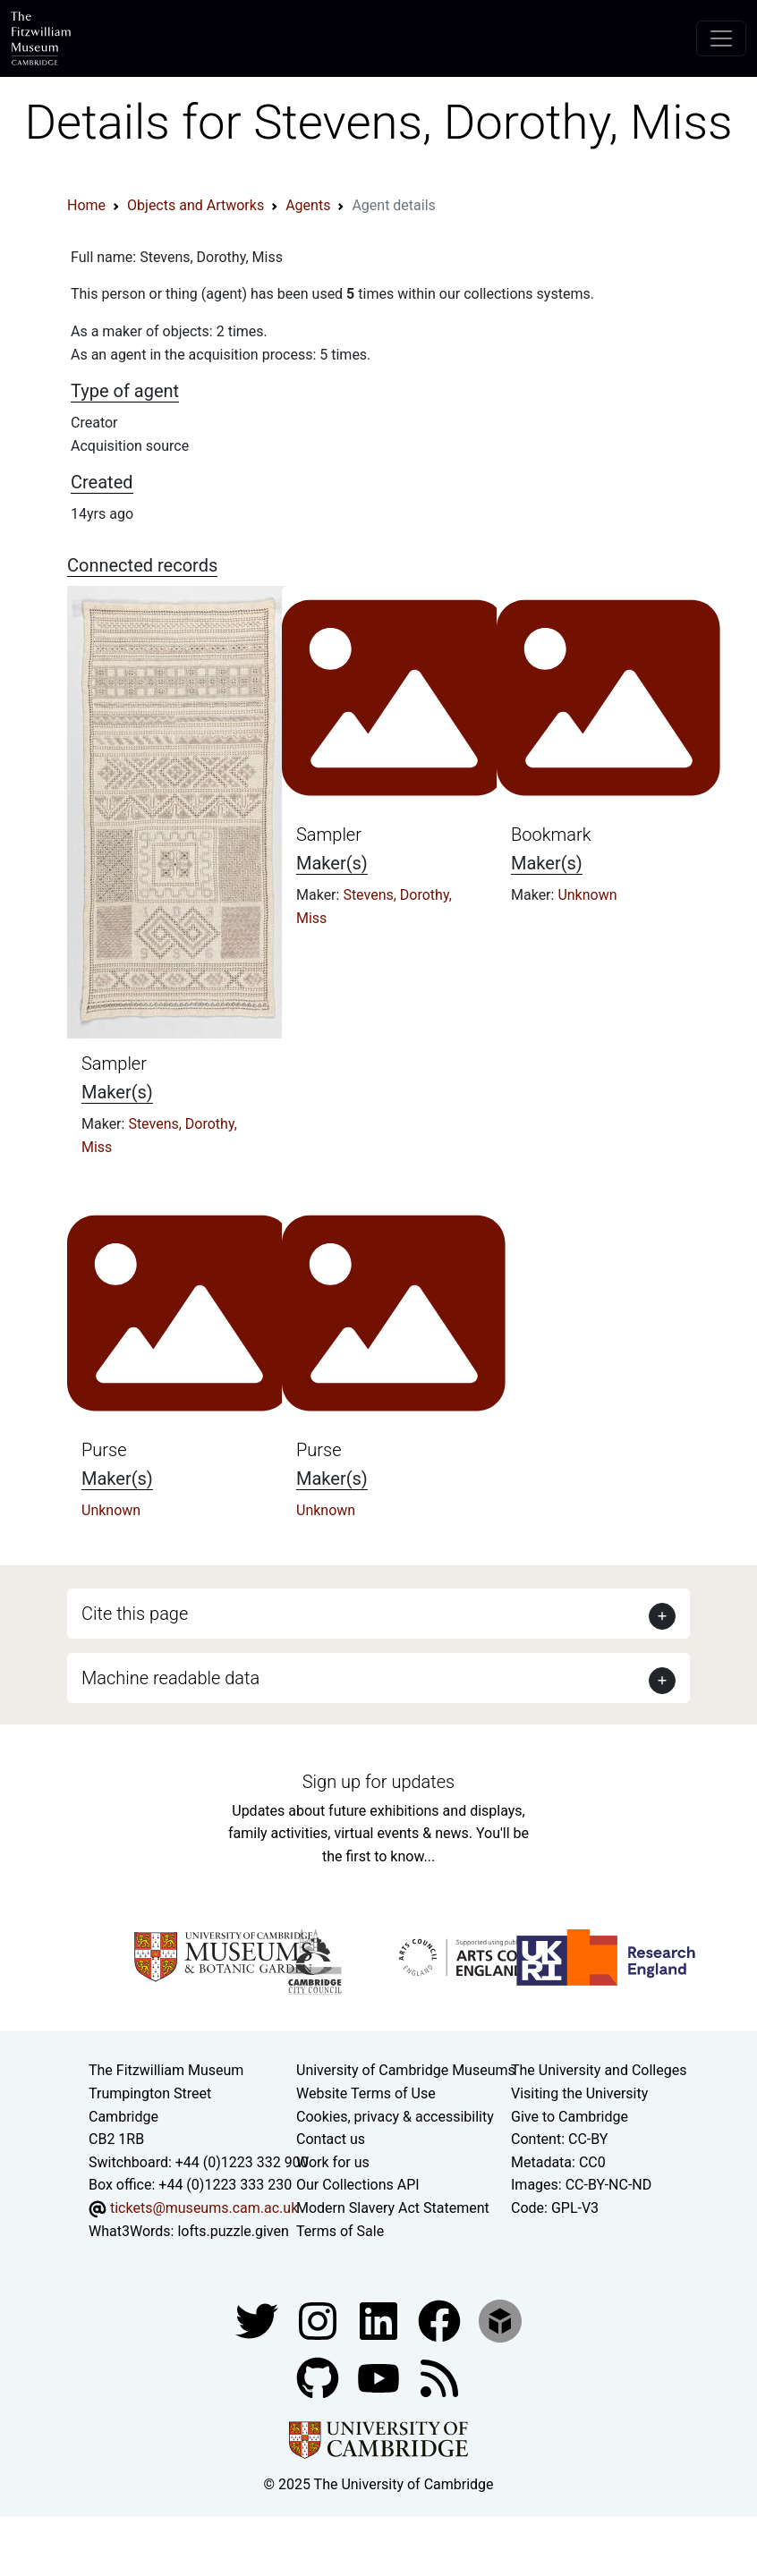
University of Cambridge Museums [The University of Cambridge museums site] (405, 2070)
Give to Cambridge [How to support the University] (569, 2116)
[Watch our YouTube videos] (380, 2376)
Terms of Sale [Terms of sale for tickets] (340, 2231)
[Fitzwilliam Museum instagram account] (319, 2319)
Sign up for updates (378, 1781)
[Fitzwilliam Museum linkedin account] (441, 2319)
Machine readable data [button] (170, 1678)
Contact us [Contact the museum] (330, 2139)
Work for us (333, 2162)
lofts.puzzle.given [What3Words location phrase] (232, 2231)
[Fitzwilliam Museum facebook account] (380, 2319)
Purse (104, 1450)
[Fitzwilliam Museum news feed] (439, 2376)
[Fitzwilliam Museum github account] (319, 2376)
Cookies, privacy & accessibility (395, 2116)
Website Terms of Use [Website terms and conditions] (366, 2093)
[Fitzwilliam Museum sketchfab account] (500, 2319)
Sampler (114, 1063)
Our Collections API (358, 2184)
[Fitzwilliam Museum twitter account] (258, 2319)
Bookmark (551, 834)
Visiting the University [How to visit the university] (579, 2093)
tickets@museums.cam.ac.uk (204, 2207)
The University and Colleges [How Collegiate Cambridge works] (598, 2070)
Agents (307, 205)
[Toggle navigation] (721, 38)
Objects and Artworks (195, 205)
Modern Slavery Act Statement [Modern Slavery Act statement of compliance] (392, 2207)
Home (86, 205)
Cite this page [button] (134, 1613)
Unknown (587, 894)
